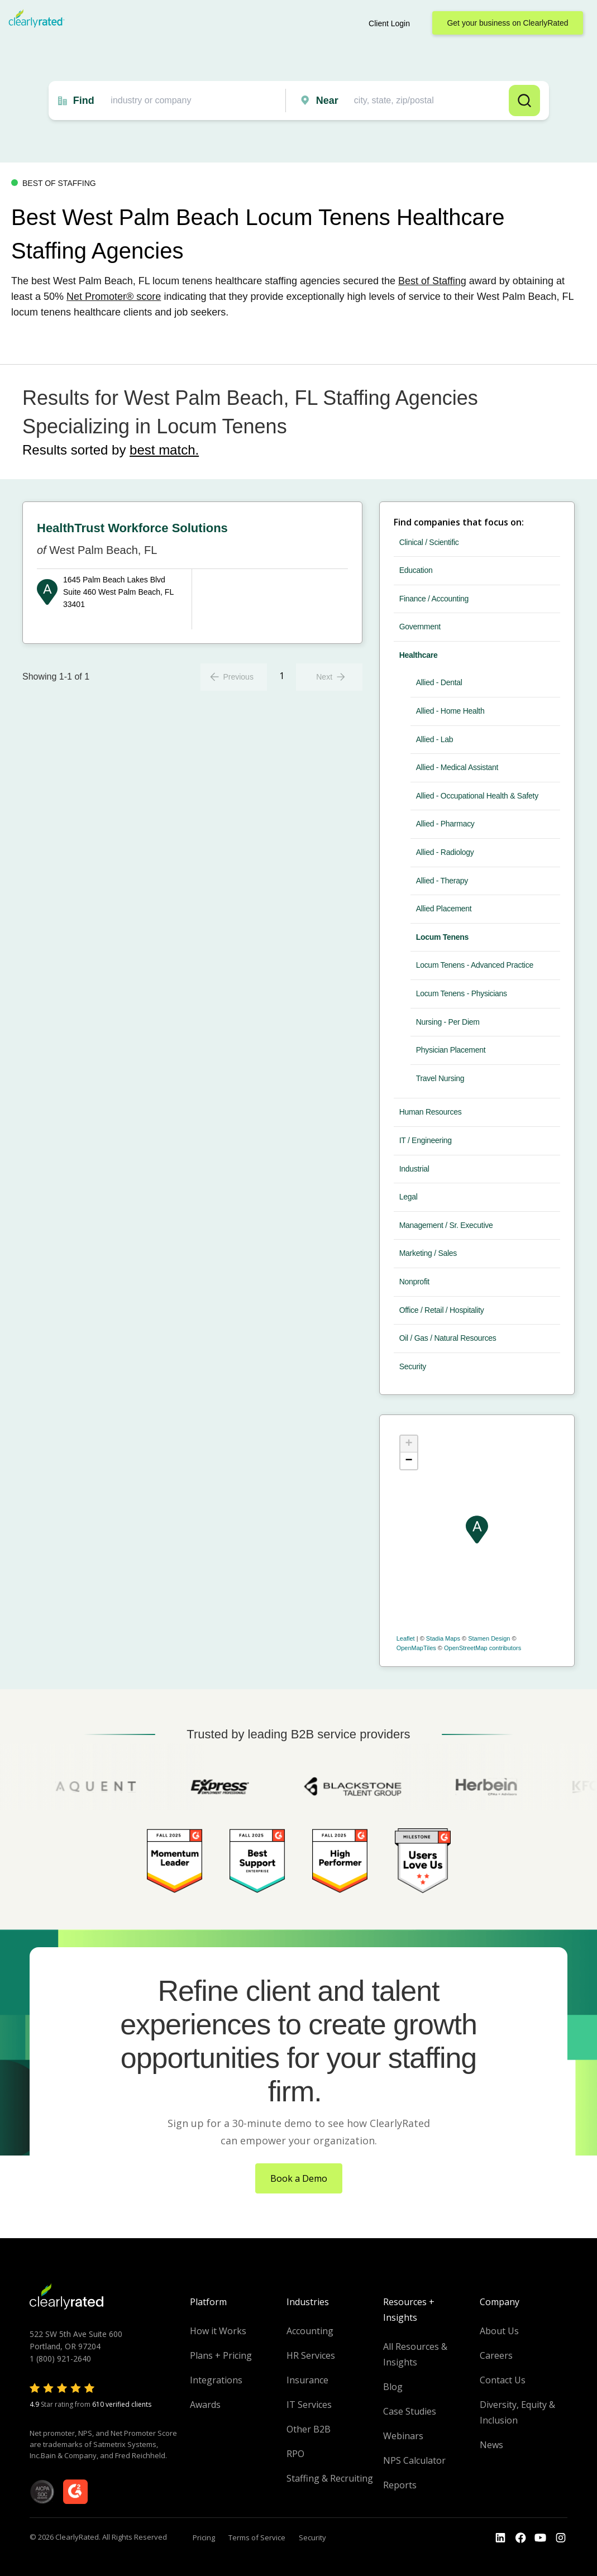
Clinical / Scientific (429, 542)
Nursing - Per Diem (448, 1021)
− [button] (409, 1460)
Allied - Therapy (442, 880)
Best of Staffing (432, 280)
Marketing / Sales (428, 1253)
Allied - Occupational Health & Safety (477, 795)
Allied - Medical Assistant (457, 767)
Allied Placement (444, 908)
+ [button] (409, 1444)
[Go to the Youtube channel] (540, 2538)
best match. (164, 449)
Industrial (414, 1168)
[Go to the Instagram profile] (560, 2538)
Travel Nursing (440, 1078)
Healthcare (418, 655)
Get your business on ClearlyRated (507, 22)
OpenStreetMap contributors (482, 1648)
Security (412, 1366)
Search (524, 100)
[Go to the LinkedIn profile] (500, 2538)
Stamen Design (489, 1638)
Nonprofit (414, 1281)
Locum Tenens (442, 937)
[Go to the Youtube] (520, 2538)
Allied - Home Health (450, 710)
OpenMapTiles (416, 1648)
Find (83, 100)
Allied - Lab (434, 739)
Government (420, 626)
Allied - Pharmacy (445, 823)
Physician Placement (451, 1049)
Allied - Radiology (445, 852)
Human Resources (430, 1111)
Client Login (389, 23)
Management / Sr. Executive (446, 1225)
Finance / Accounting (434, 598)
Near (327, 100)
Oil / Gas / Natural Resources (447, 1338)
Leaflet (406, 1638)
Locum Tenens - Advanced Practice (474, 964)
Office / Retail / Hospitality (441, 1310)
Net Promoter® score (113, 296)
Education (416, 570)
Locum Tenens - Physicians (461, 993)
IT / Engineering (425, 1140)
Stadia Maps (443, 1638)
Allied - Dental (439, 682)
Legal (408, 1196)
